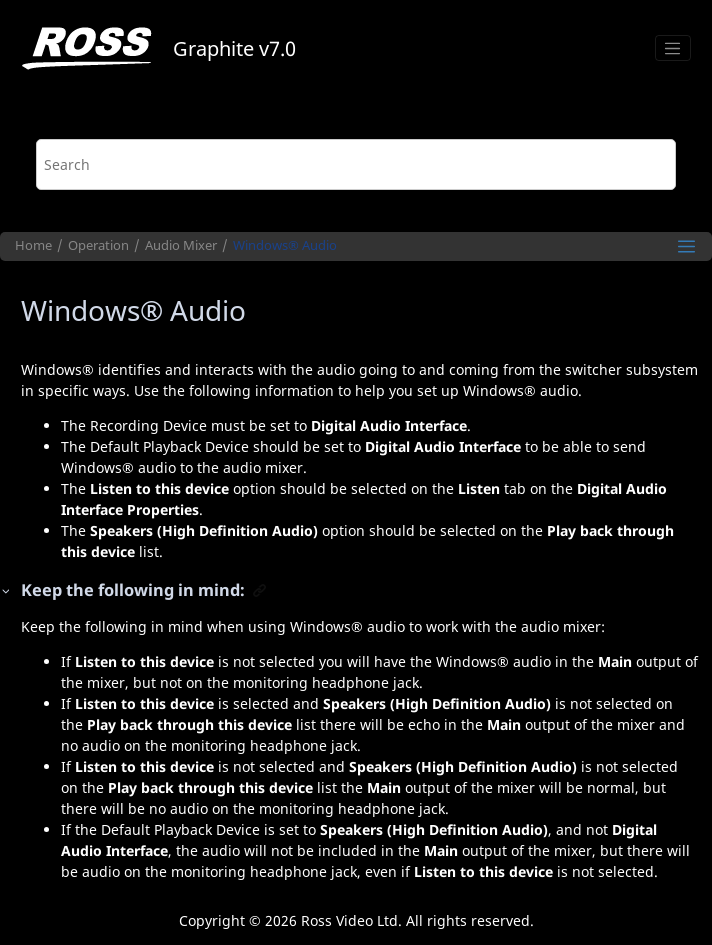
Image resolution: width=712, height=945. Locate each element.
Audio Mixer (181, 245)
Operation (98, 245)
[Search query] (356, 164)
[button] (7, 590)
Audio (285, 245)
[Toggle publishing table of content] (686, 246)
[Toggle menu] (673, 48)
